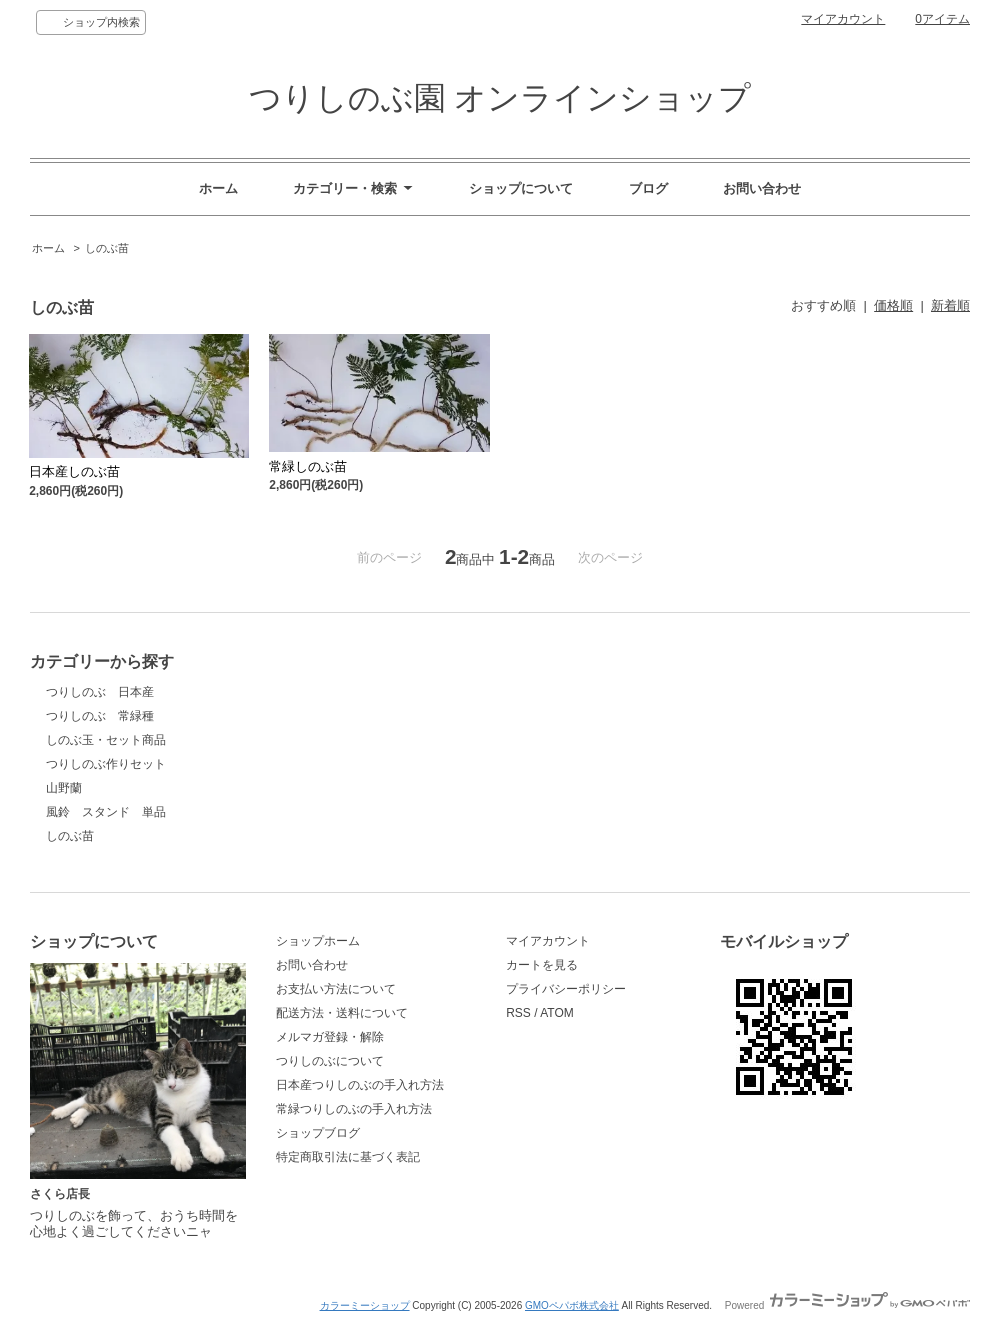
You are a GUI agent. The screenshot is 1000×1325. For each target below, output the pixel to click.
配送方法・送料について (342, 1013)
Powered (847, 1305)
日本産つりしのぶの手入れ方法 (360, 1085)
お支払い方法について (336, 989)
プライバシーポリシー (566, 989)
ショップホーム (318, 941)
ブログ (648, 188)
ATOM (557, 1013)
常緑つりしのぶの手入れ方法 (354, 1109)
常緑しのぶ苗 (308, 466)
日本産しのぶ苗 (74, 471)
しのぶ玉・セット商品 (106, 740)
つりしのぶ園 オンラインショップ (500, 98)
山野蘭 (64, 788)
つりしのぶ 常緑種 (100, 716)
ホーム (218, 188)
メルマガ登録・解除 (330, 1037)
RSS (518, 1013)
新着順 (950, 305)
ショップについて (521, 188)
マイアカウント (843, 19)
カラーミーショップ (365, 1305)
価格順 (893, 305)
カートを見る (542, 965)
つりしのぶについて (330, 1061)
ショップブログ (318, 1133)
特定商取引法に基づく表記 (348, 1157)
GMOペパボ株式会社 (572, 1305)
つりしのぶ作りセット (106, 764)
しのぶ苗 (107, 248)
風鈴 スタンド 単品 (106, 812)
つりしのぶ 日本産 (100, 692)
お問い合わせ (762, 188)
